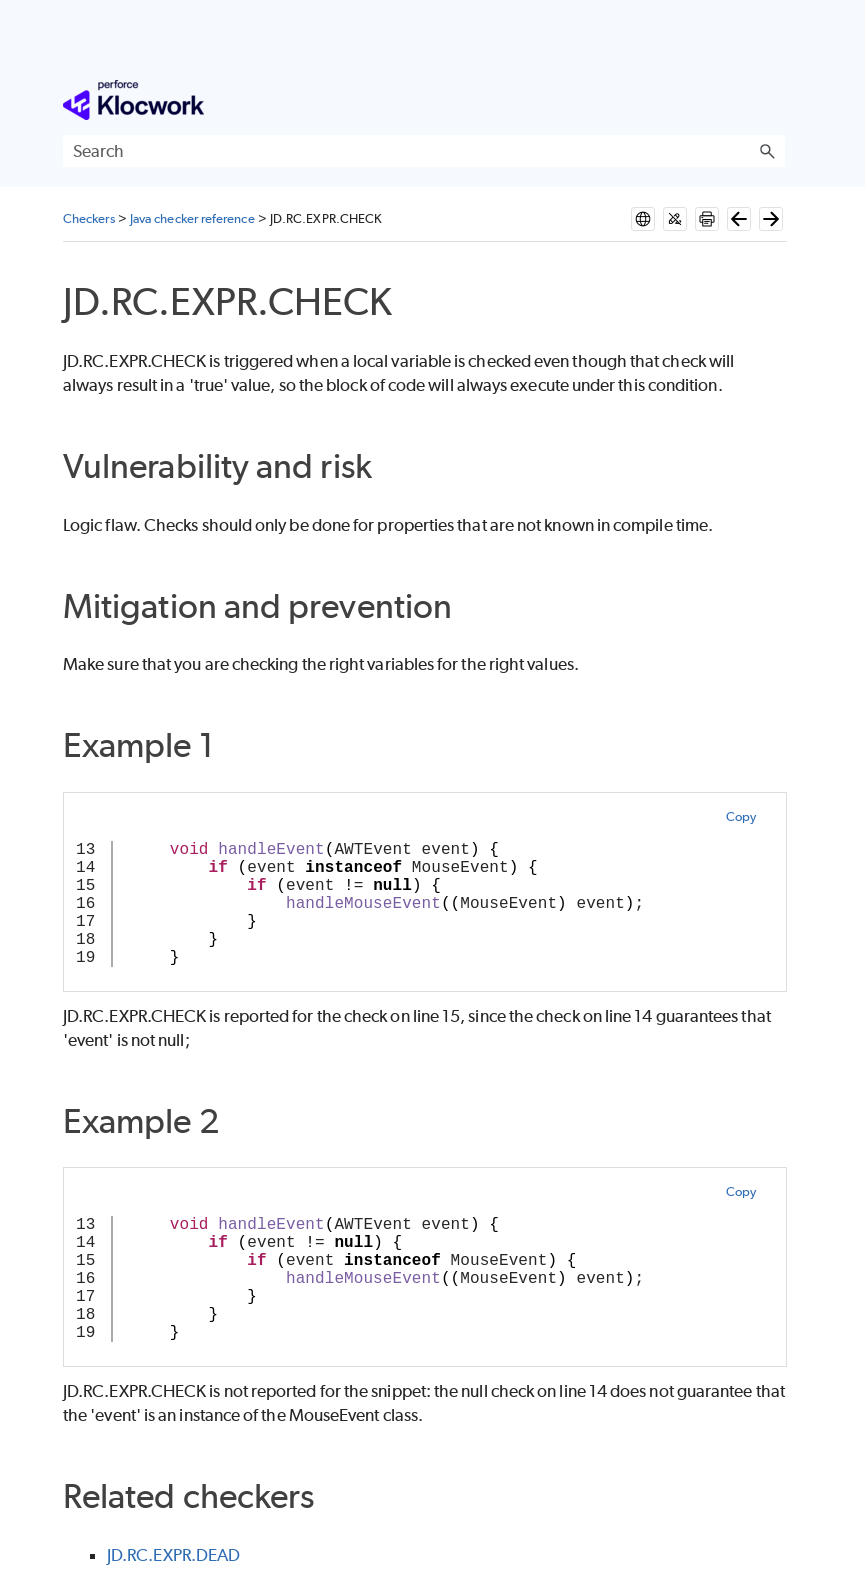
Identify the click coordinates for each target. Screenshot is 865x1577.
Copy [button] (741, 816)
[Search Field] (424, 151)
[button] (767, 151)
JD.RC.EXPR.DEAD (173, 1555)
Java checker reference (192, 218)
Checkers (89, 218)
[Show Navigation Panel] (774, 100)
